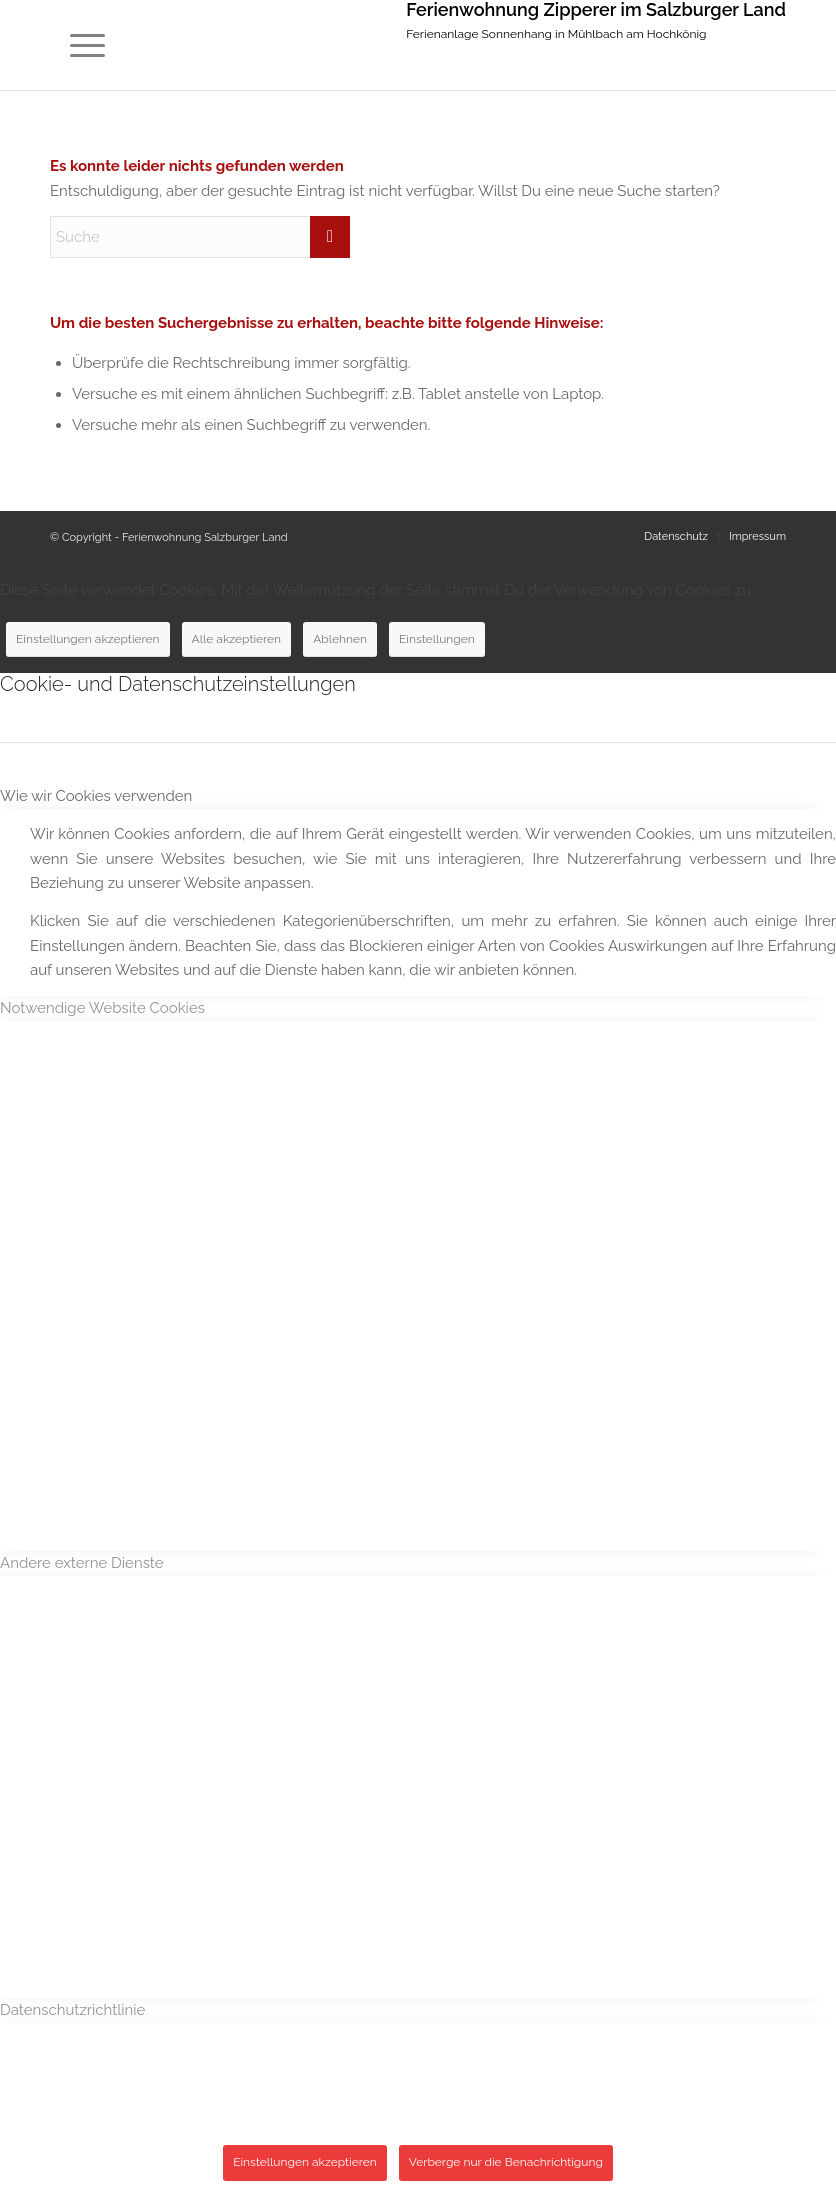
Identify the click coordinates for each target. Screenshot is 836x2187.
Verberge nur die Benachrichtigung (506, 2162)
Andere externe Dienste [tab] (82, 1563)
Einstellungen (437, 639)
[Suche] (200, 237)
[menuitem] (77, 45)
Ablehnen (340, 639)
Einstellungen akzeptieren (88, 639)
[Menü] (77, 45)
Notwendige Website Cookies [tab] (102, 1008)
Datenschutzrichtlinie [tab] (72, 2010)
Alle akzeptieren (237, 639)
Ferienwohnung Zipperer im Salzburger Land (596, 10)
